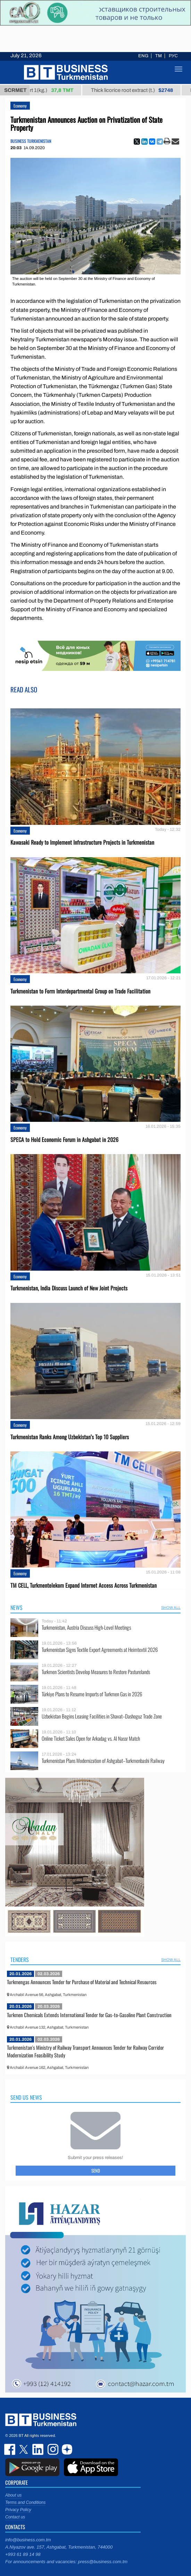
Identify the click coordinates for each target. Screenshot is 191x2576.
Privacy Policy (18, 2509)
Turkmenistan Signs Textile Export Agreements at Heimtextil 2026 (100, 1649)
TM (158, 55)
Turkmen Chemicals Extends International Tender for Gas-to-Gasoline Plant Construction (89, 2015)
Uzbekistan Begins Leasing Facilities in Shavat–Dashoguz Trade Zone (102, 1716)
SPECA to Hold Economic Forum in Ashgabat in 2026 (64, 1140)
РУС (173, 55)
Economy (20, 106)
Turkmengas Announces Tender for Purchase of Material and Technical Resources (82, 1982)
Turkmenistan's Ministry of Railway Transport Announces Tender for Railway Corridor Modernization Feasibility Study (85, 2051)
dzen (66, 2449)
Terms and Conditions (25, 2502)
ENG (143, 55)
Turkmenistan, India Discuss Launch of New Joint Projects (68, 1288)
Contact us (15, 2517)
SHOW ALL (171, 1607)
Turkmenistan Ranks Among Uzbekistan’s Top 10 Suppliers (69, 1437)
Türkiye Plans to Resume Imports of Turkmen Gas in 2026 (92, 1694)
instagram (52, 2449)
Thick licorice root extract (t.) (139, 90)
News (16, 1607)
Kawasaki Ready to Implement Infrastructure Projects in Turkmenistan (82, 842)
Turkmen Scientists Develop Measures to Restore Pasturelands (96, 1671)
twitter (24, 2449)
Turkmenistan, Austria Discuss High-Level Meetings (86, 1627)
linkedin (38, 2449)
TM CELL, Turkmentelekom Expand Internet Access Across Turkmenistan (83, 1585)
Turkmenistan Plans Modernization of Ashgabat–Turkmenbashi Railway (103, 1760)
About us (13, 2495)
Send (95, 2170)
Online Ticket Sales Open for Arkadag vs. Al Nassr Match (91, 1738)
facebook (10, 2449)
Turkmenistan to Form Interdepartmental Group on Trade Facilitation (80, 991)
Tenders (19, 1959)
